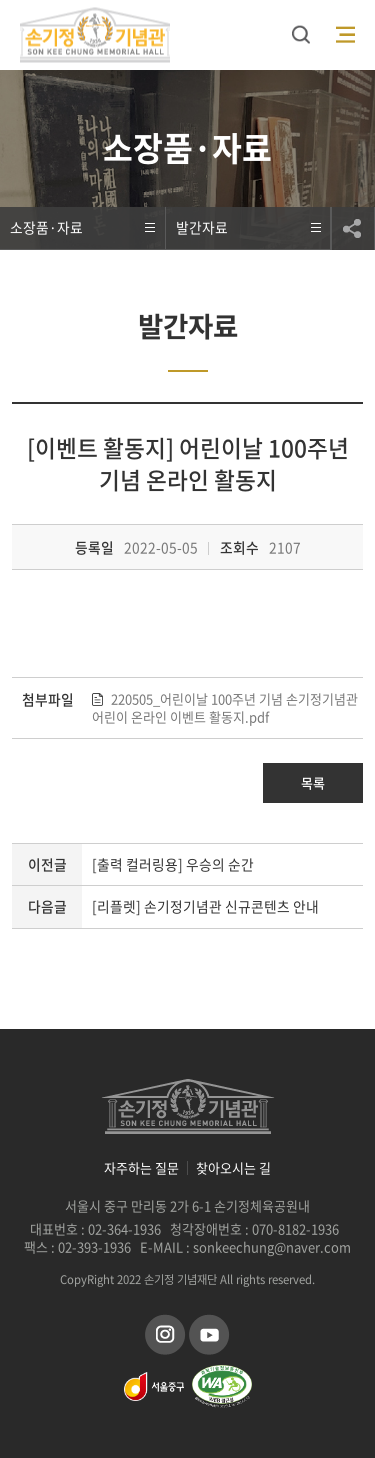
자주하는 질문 (141, 1168)
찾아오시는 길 (233, 1168)
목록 (313, 782)
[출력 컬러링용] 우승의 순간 (173, 864)
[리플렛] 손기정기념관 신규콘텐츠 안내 (205, 906)
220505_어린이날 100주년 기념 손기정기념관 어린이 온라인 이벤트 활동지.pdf (225, 708)
